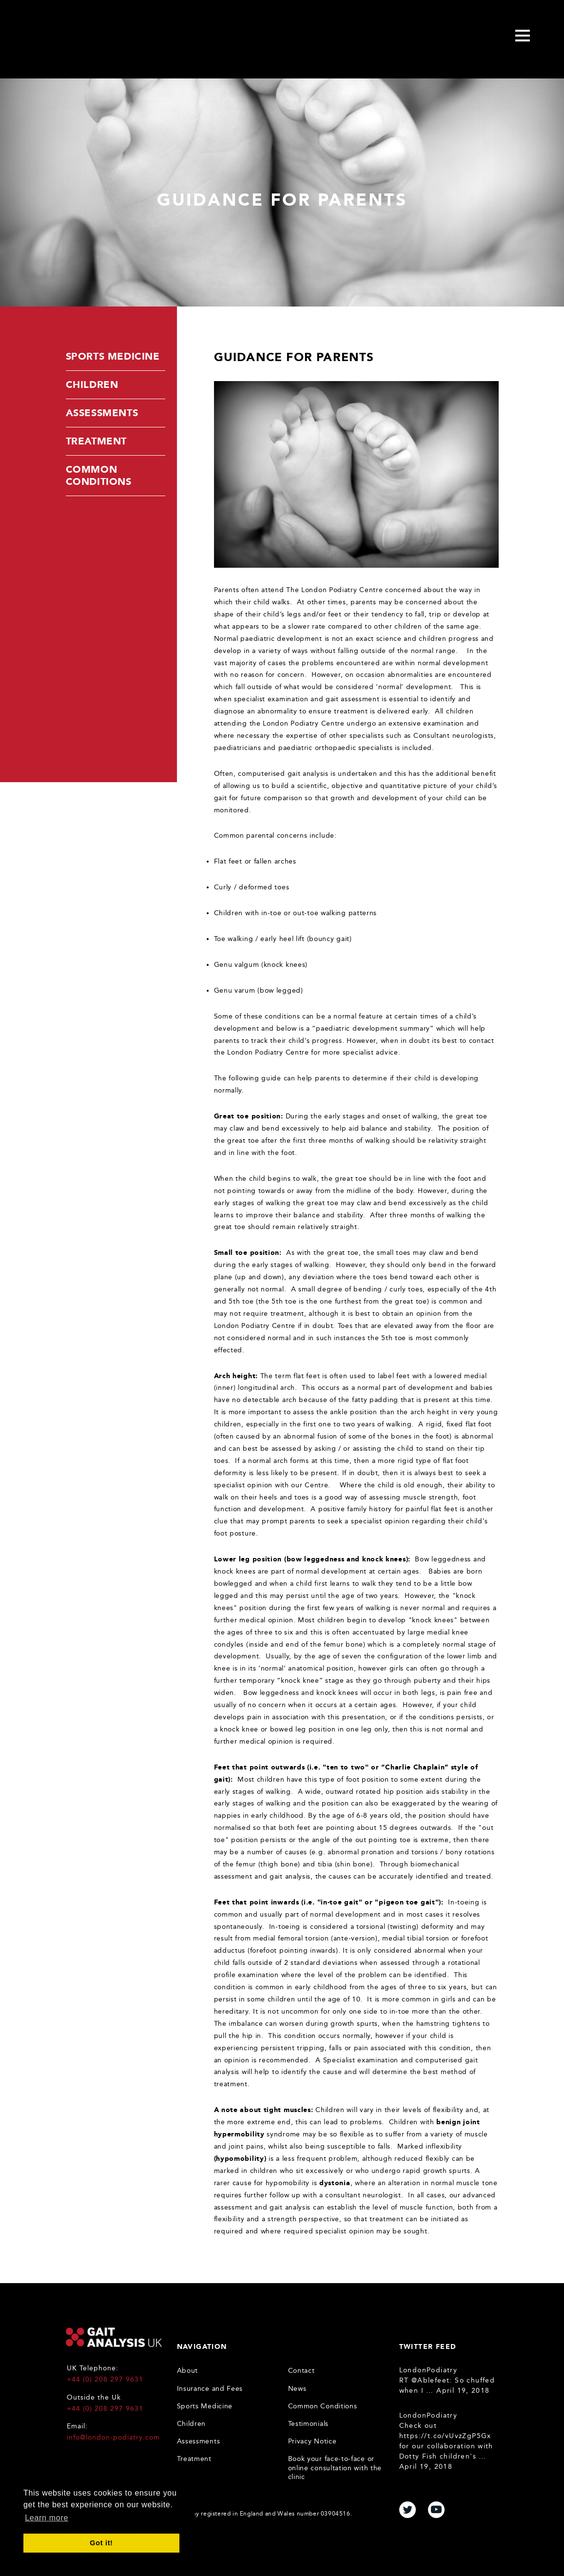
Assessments (102, 413)
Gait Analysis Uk (100, 37)
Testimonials (308, 2424)
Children (92, 384)
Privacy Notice (312, 2441)
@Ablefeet (430, 2380)
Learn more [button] (46, 2518)
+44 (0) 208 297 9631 (105, 2379)
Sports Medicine (113, 356)
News (297, 2388)
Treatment (96, 441)
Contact (301, 2370)
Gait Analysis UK (114, 2337)
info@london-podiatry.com (113, 2437)
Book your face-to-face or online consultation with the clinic (335, 2467)
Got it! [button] (101, 2543)
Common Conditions (99, 475)
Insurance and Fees (210, 2388)
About (187, 2370)
